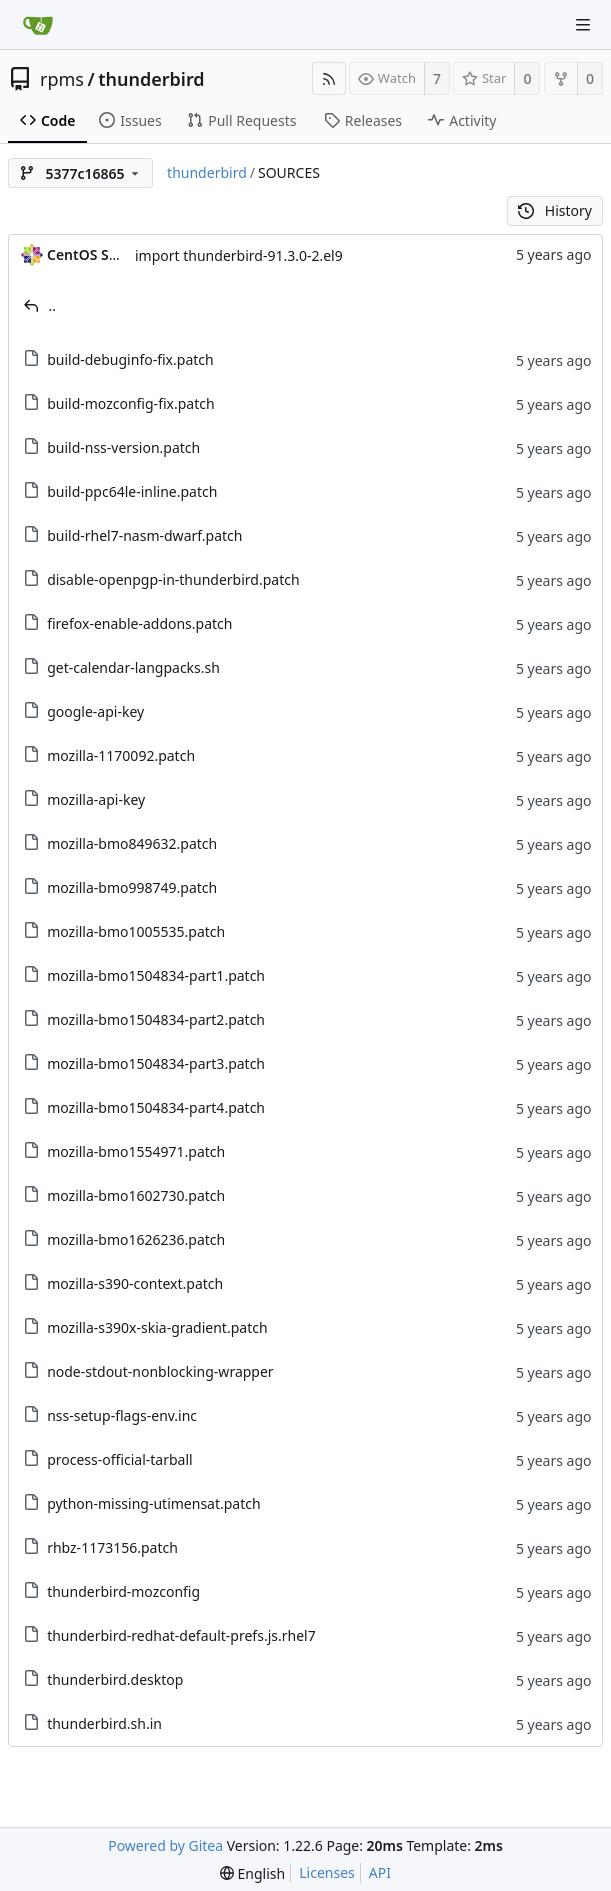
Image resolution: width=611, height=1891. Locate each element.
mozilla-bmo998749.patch (132, 887)
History (555, 210)
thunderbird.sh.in (104, 1723)
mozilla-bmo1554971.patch (136, 1151)
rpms (62, 79)
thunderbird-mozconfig (123, 1591)
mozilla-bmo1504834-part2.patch (156, 1019)
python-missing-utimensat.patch (154, 1503)
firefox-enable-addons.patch (139, 623)
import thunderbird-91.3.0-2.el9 (239, 255)
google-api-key (95, 711)
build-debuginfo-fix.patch (130, 359)
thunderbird (151, 79)
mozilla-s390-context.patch (135, 1283)
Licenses (327, 1872)
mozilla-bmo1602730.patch (136, 1195)
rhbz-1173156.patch (112, 1547)
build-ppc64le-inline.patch (132, 491)
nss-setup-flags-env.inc (122, 1415)
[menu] (252, 1873)
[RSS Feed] (329, 78)
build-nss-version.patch (123, 447)
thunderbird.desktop (115, 1679)
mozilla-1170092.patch (121, 755)
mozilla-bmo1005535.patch (136, 931)
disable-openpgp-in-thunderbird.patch (173, 579)
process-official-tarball (120, 1459)
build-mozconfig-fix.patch (130, 403)
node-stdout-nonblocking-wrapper (160, 1371)
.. (53, 305)
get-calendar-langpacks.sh (133, 667)
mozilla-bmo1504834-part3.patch (156, 1063)
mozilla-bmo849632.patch (132, 843)
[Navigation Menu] (583, 25)
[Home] (38, 25)
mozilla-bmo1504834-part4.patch (156, 1107)
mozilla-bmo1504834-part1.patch (156, 975)
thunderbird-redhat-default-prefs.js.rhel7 (181, 1635)
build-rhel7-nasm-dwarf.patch (144, 535)
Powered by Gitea (165, 1845)
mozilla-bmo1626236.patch (136, 1239)
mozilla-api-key (96, 799)
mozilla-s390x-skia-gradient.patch (157, 1327)
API (380, 1872)
